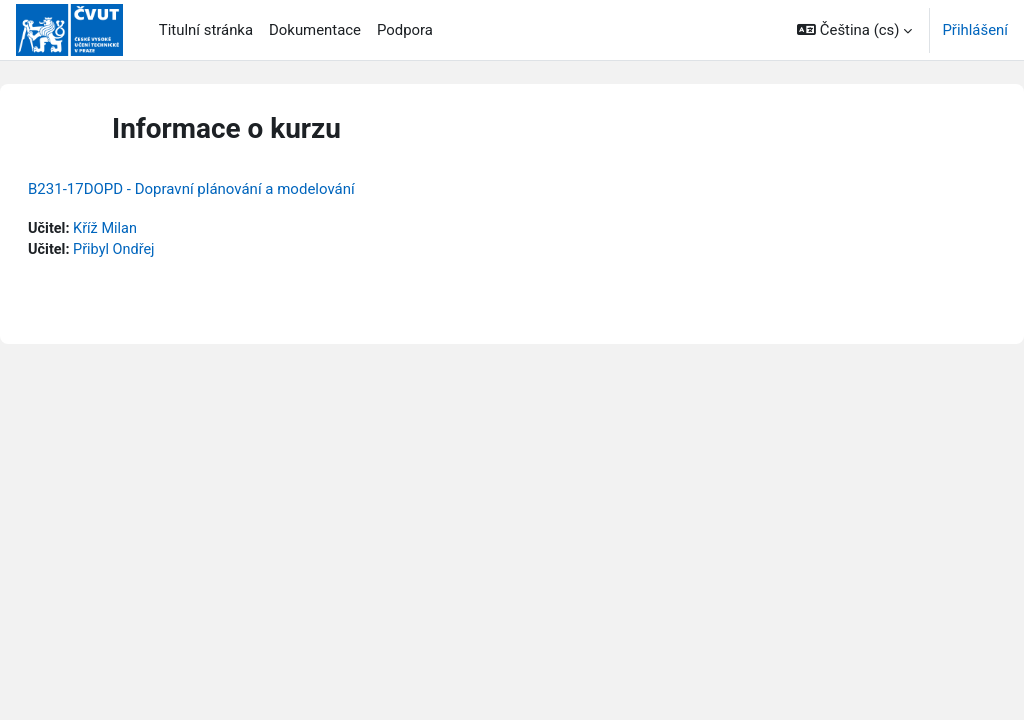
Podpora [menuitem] (405, 30)
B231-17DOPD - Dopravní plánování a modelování (239, 189)
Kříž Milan (155, 229)
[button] (854, 30)
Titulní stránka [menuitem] (206, 30)
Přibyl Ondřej (164, 251)
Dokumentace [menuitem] (315, 30)
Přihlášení (975, 30)
